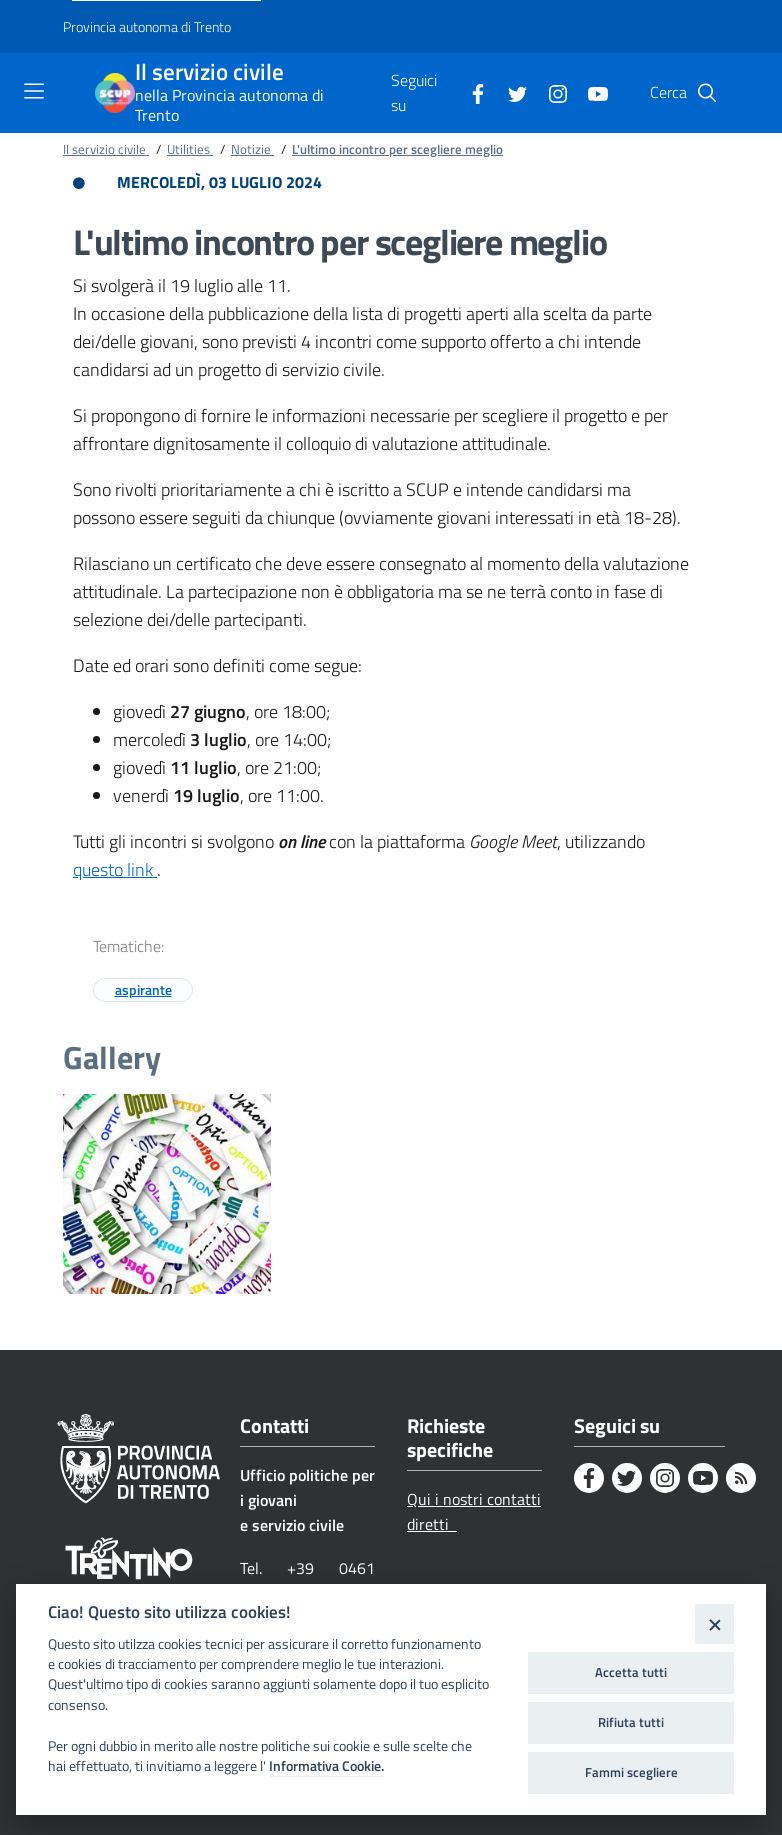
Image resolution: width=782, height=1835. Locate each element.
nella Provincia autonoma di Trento (229, 105)
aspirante (143, 989)
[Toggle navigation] (34, 91)
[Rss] (741, 1478)
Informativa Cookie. (326, 1766)
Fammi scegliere (631, 1772)
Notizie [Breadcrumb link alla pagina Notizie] (252, 149)
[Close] (714, 1623)
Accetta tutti (631, 1672)
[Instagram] (550, 92)
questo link (115, 869)
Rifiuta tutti (631, 1722)
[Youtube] (590, 92)
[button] (707, 93)
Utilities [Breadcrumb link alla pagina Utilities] (190, 149)
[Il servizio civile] (115, 93)
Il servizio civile (209, 72)
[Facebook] (470, 92)
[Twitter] (510, 92)
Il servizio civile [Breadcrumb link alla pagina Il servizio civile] (106, 149)
